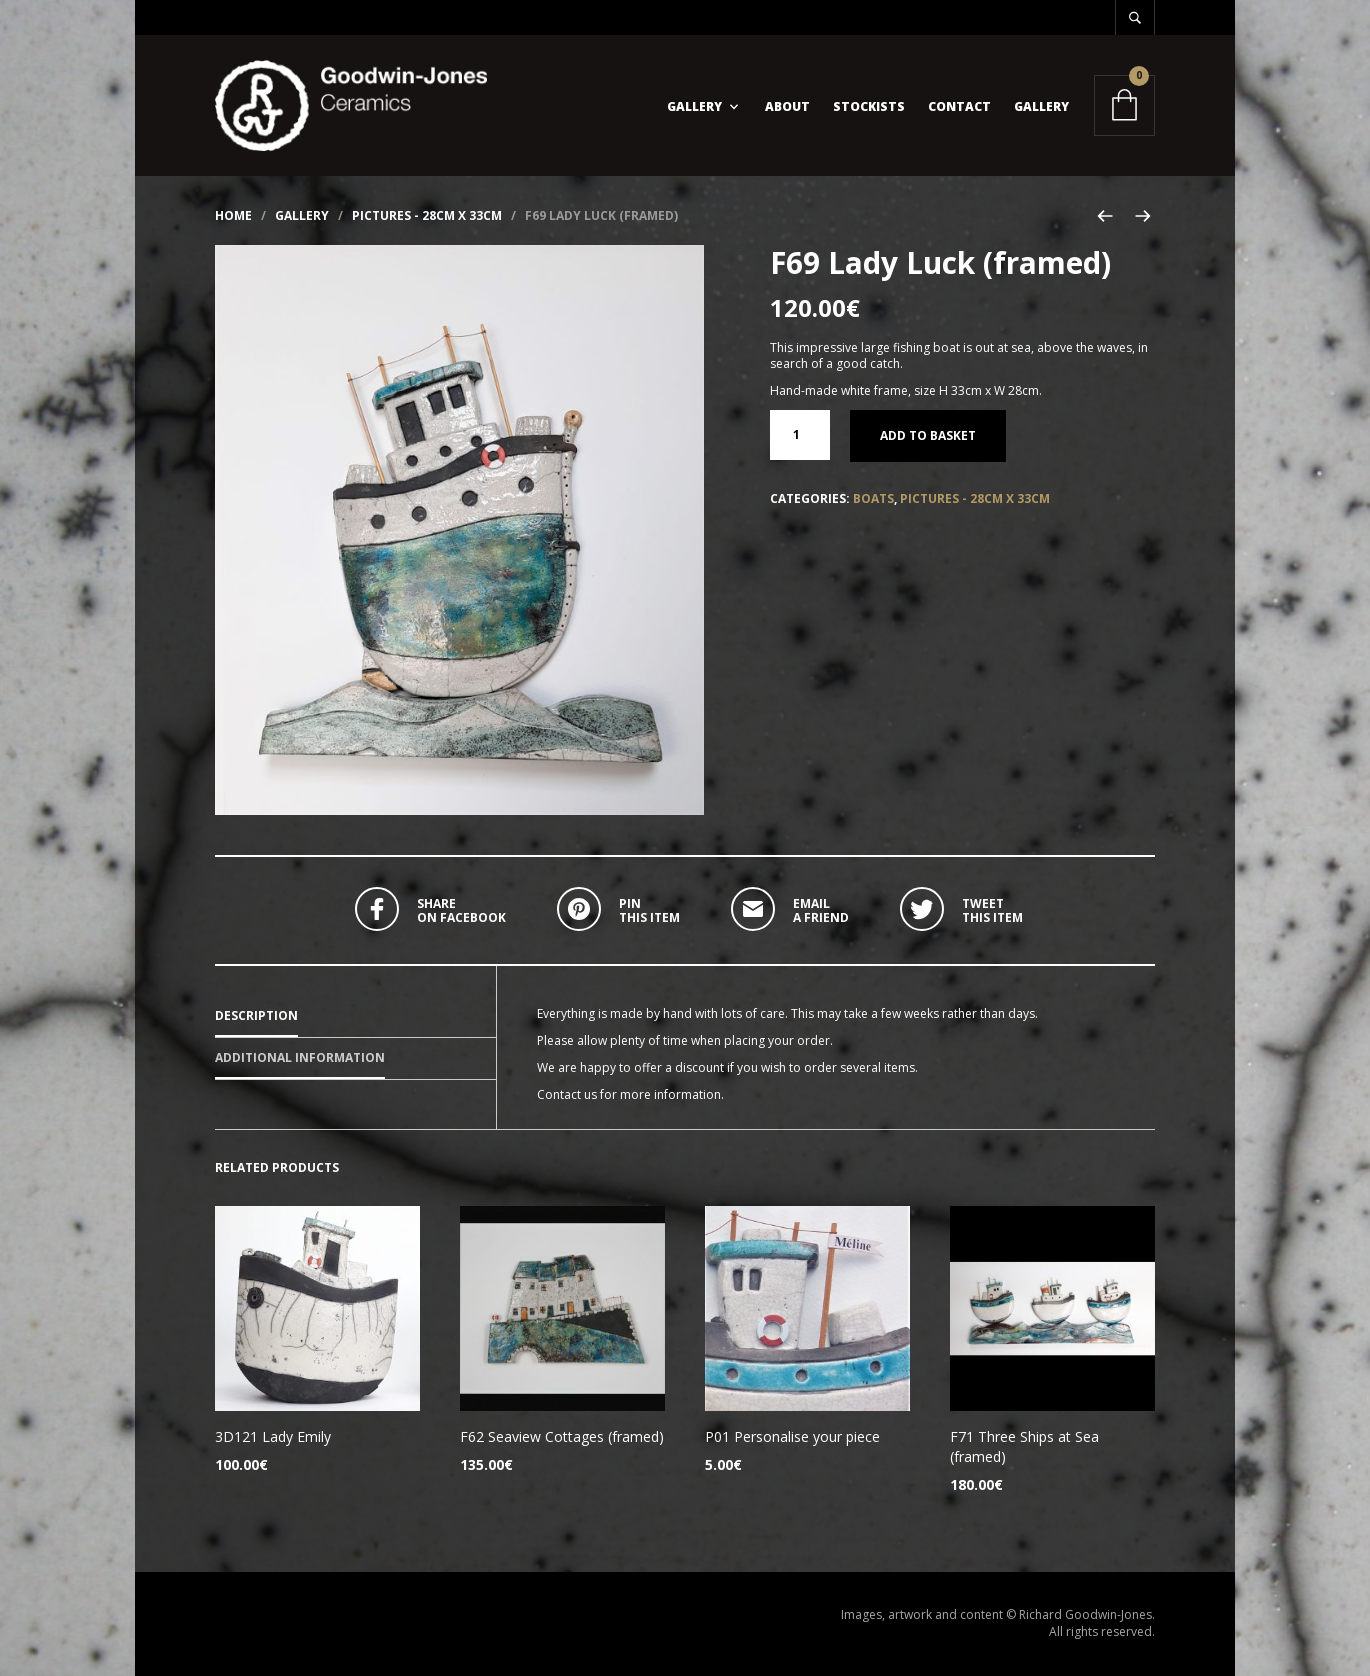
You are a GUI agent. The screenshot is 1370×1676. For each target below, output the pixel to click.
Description (256, 1015)
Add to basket (928, 435)
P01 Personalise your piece (792, 1436)
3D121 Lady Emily (273, 1436)
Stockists (869, 106)
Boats (873, 498)
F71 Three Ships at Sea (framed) (1024, 1446)
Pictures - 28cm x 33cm (427, 215)
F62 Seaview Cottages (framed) (562, 1436)
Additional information (300, 1057)
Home (233, 215)
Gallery (694, 106)
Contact (959, 106)
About (787, 106)
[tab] (355, 1017)
